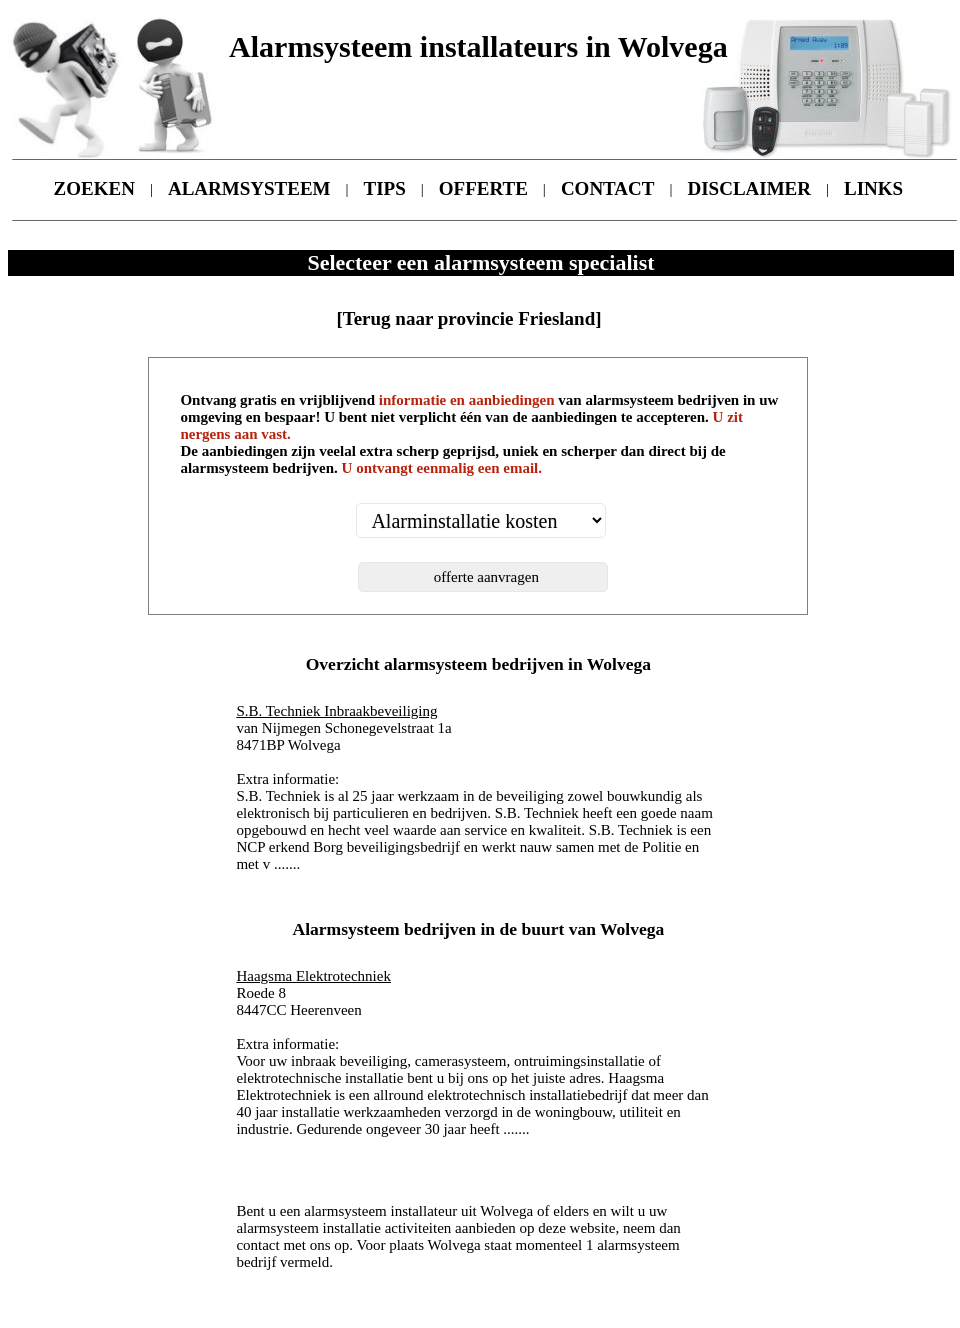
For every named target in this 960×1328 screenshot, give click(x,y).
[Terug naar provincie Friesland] (468, 318)
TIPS (385, 188)
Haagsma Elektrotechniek (313, 976)
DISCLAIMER (750, 188)
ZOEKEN (94, 188)
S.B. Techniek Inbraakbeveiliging (336, 711)
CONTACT (608, 188)
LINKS (873, 188)
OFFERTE (483, 188)
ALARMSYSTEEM (249, 188)
